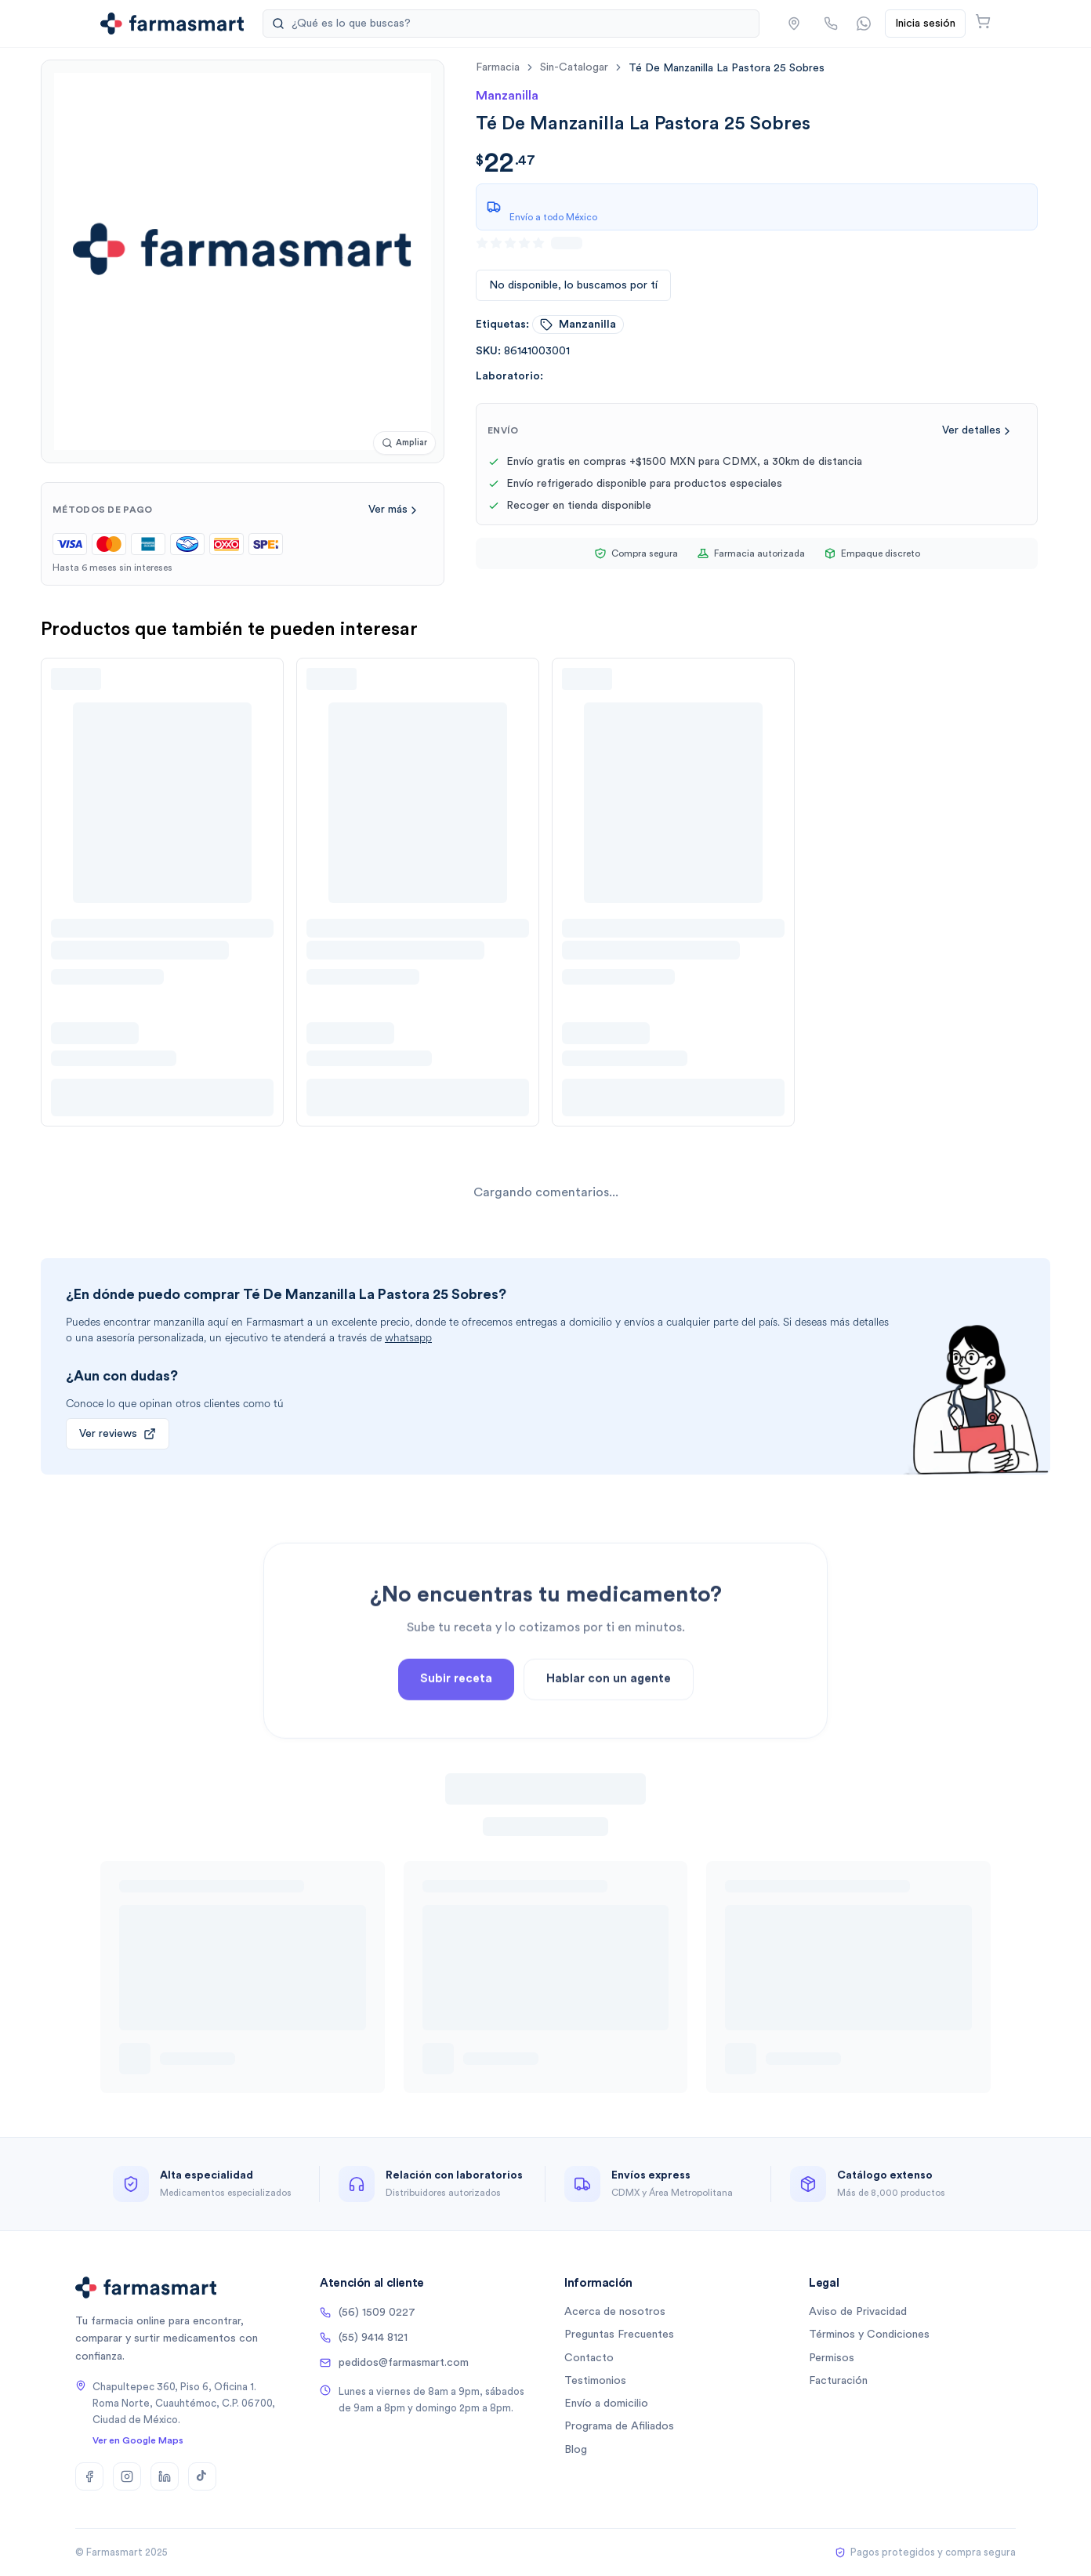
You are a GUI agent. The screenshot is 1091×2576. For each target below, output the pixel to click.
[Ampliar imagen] (404, 443)
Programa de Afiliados (619, 2426)
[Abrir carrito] (983, 21)
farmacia (498, 67)
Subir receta (456, 1734)
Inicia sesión (925, 23)
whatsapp (408, 1337)
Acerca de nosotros (614, 2311)
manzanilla (578, 324)
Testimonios (595, 2380)
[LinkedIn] (164, 2476)
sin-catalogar (574, 67)
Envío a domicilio (606, 2403)
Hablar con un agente (608, 1734)
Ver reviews (117, 1434)
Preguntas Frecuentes (619, 2334)
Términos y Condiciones (869, 2334)
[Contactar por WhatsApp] (863, 23)
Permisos (831, 2358)
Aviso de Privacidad (858, 2311)
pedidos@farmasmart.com (394, 2362)
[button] (794, 23)
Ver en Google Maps (137, 2440)
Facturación (838, 2380)
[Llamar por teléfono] (831, 23)
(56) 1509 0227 (367, 2312)
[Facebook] (89, 2476)
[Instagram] (127, 2476)
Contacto (589, 2358)
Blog (575, 2449)
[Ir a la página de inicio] (172, 23)
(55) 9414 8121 (364, 2337)
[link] (727, 68)
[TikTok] (202, 2476)
